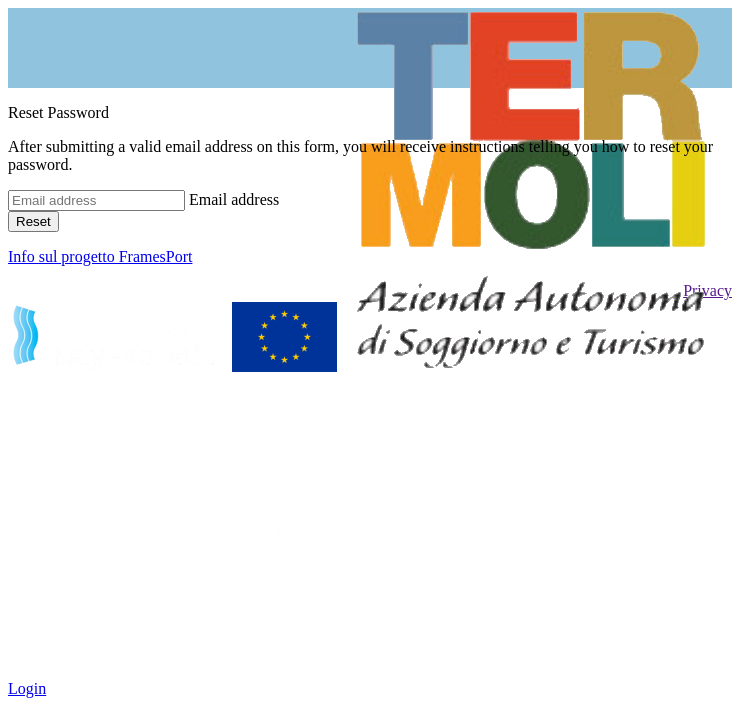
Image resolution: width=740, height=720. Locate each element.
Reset (33, 221)
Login (27, 688)
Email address (234, 199)
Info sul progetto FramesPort (100, 256)
